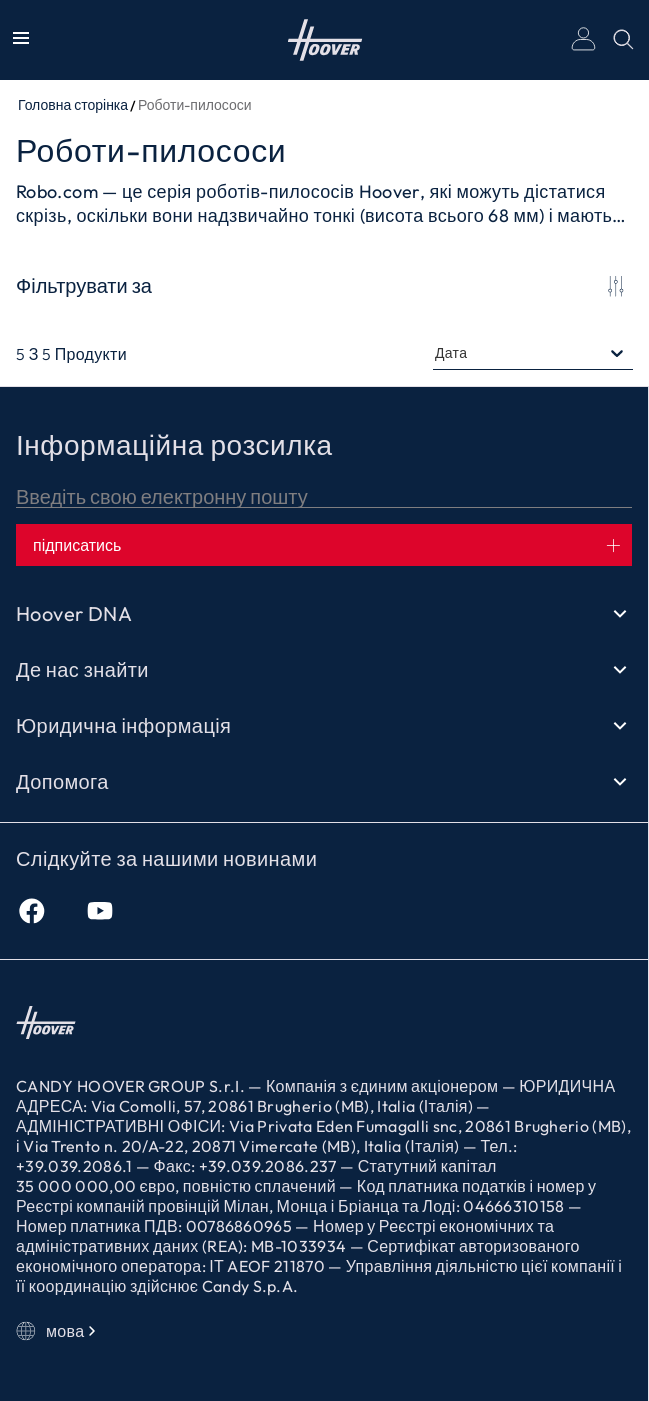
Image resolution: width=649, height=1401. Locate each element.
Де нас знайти (324, 670)
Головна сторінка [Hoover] (324, 40)
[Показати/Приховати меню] (21, 40)
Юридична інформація (324, 726)
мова (58, 1331)
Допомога (324, 782)
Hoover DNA (324, 614)
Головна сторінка (73, 105)
